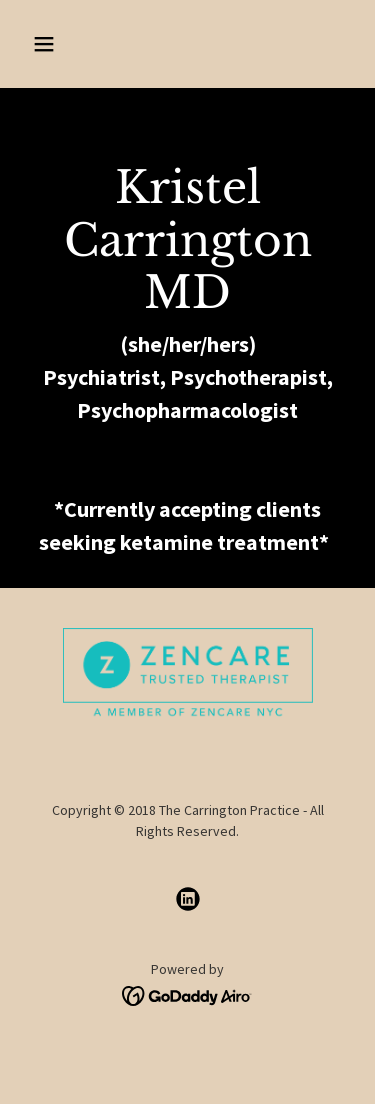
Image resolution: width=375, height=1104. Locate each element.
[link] (188, 899)
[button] (61, 44)
